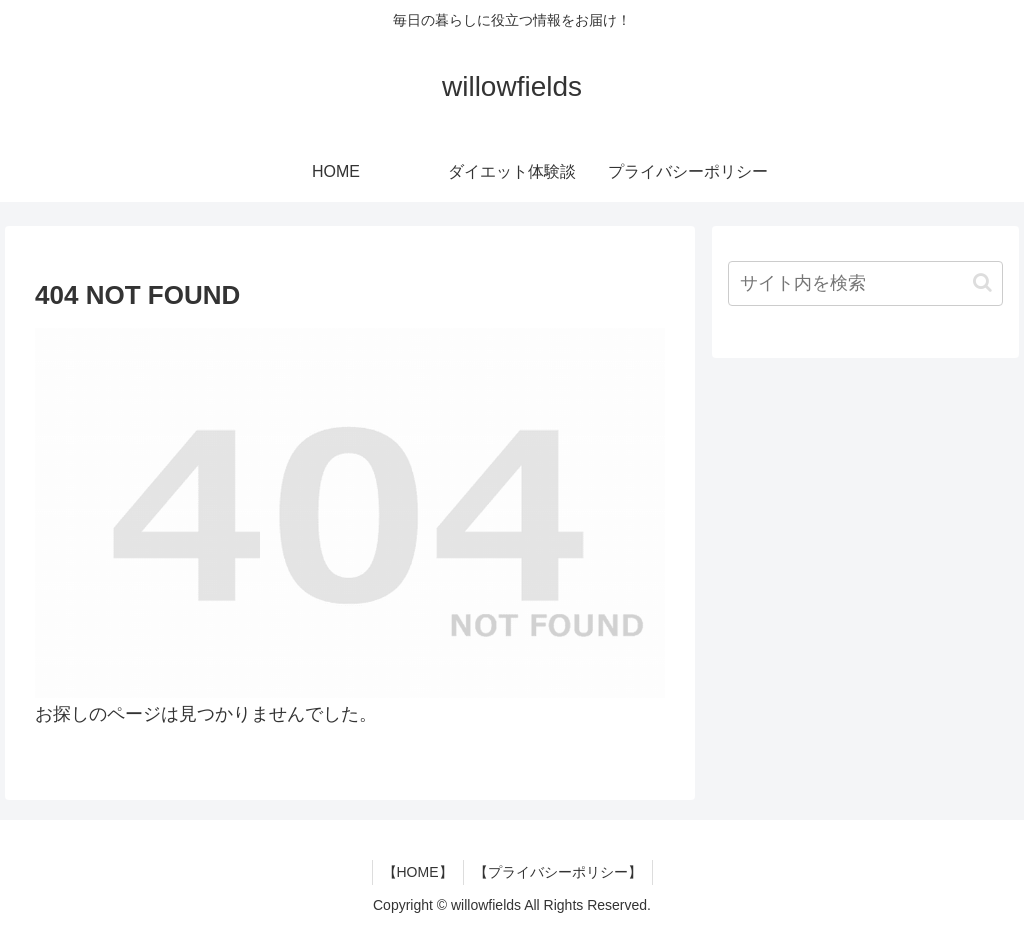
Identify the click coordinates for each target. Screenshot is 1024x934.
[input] (865, 283)
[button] (982, 282)
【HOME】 (418, 872)
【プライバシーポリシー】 (558, 872)
